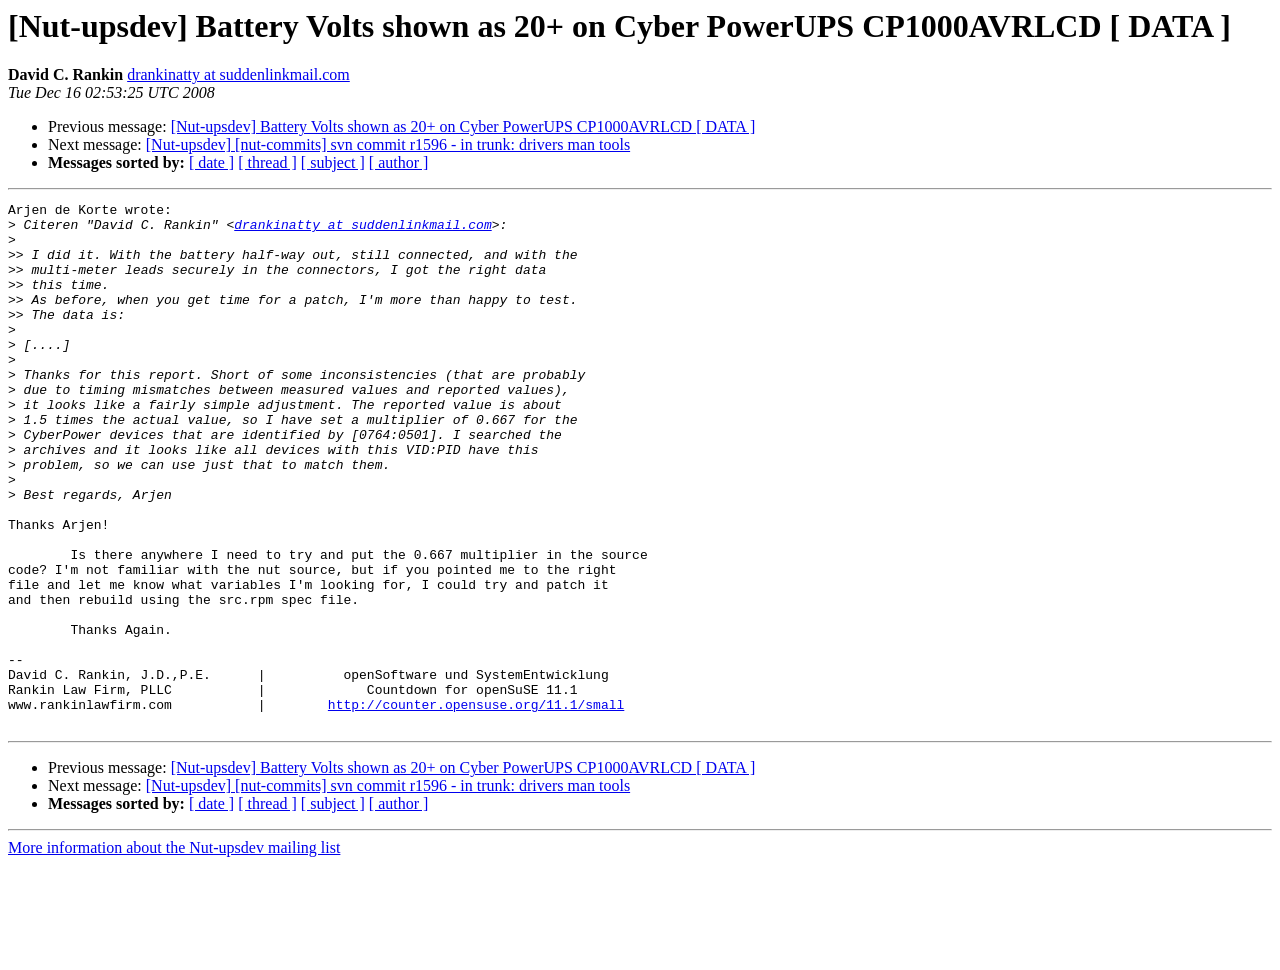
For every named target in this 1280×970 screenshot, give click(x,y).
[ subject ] (333, 162)
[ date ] (211, 162)
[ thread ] (267, 162)
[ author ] (399, 162)
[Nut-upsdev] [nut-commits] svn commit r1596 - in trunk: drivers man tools (388, 144)
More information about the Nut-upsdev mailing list (174, 952)
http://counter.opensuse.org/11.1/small (476, 806)
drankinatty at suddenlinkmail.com (238, 74)
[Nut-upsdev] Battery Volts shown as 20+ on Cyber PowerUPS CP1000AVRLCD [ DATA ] (463, 126)
